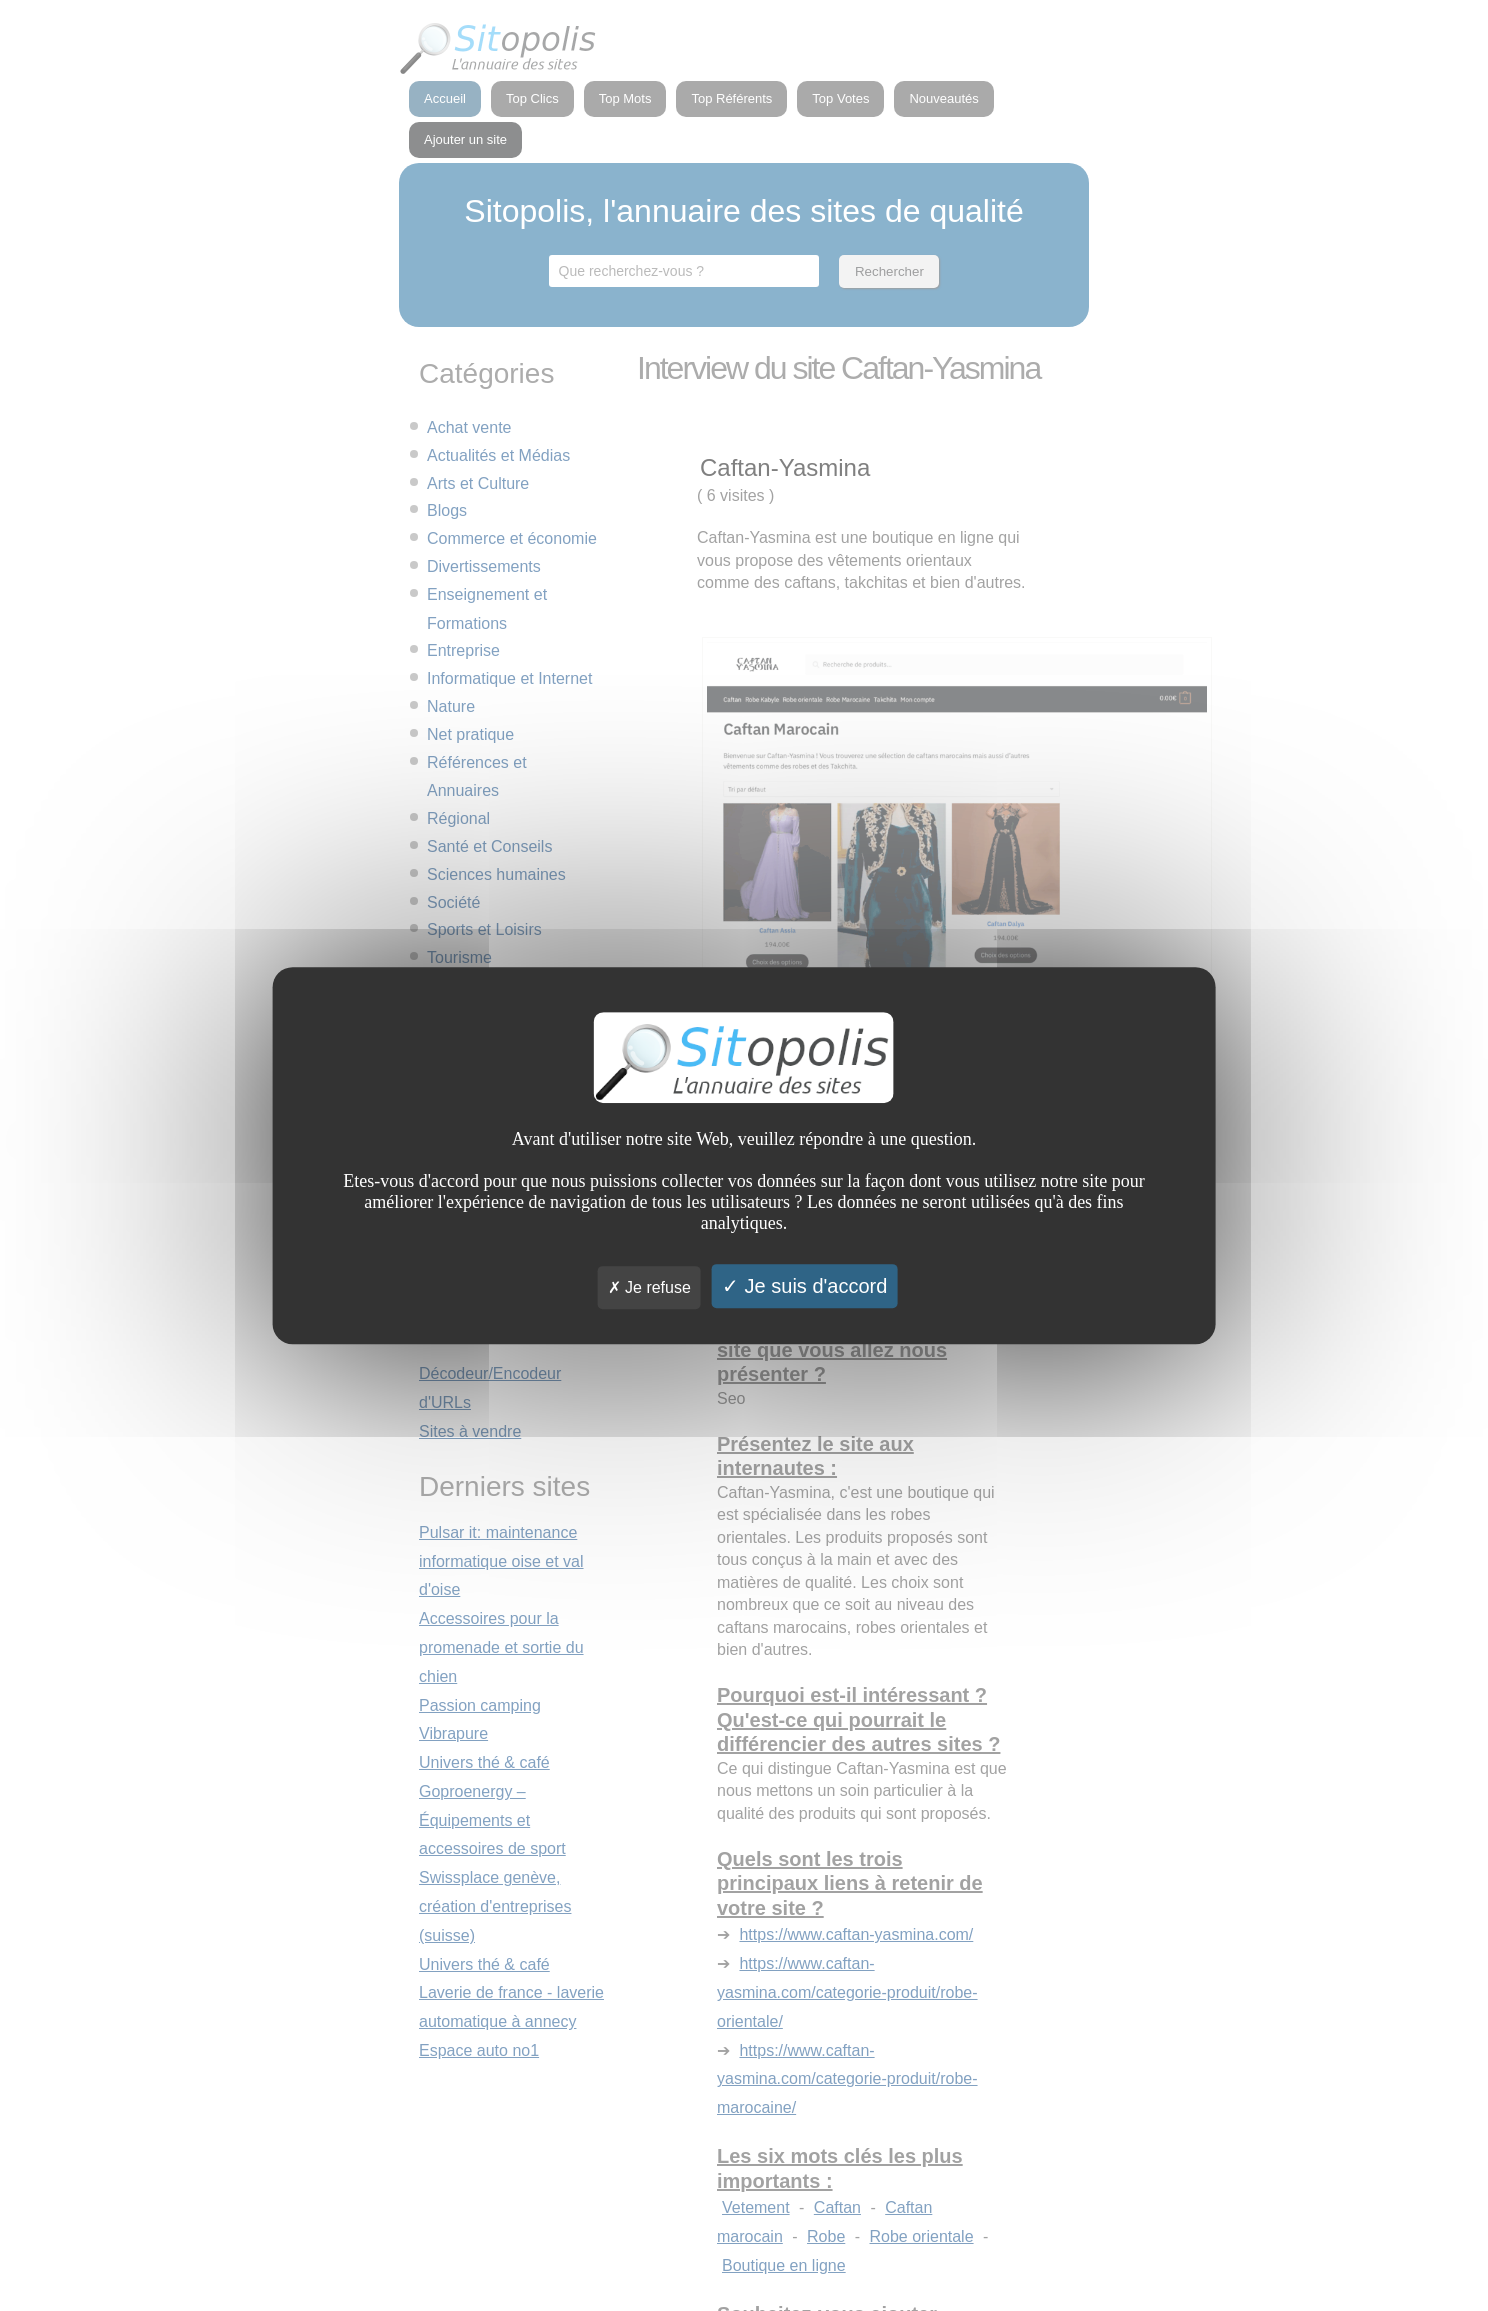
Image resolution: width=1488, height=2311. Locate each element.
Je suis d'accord (804, 1286)
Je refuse (649, 1287)
